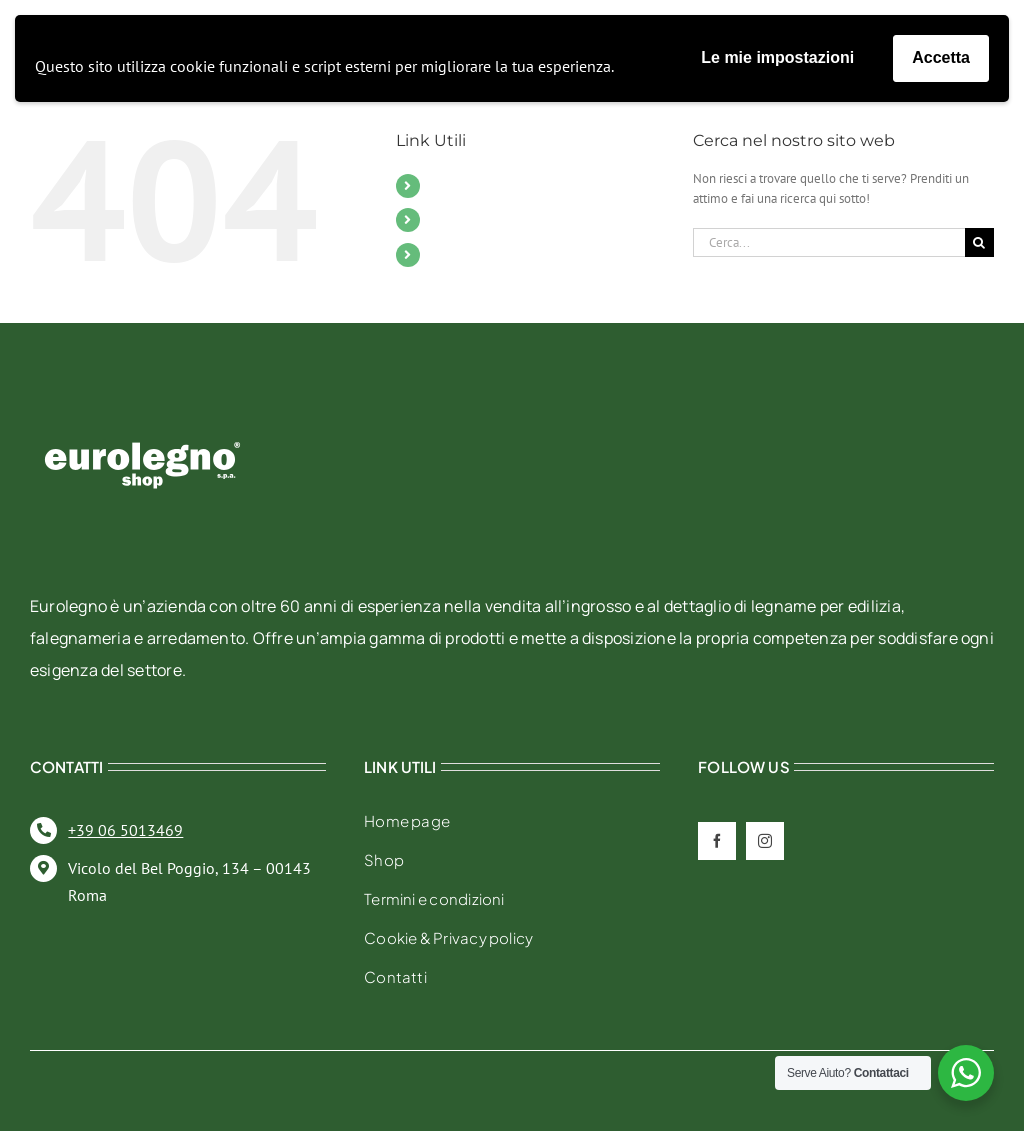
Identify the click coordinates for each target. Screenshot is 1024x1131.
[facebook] (717, 841)
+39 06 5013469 (125, 830)
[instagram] (765, 841)
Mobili (452, 185)
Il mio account (479, 254)
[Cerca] (979, 242)
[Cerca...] (829, 242)
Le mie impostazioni (777, 57)
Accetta (941, 57)
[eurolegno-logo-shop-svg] (142, 409)
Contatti (456, 219)
